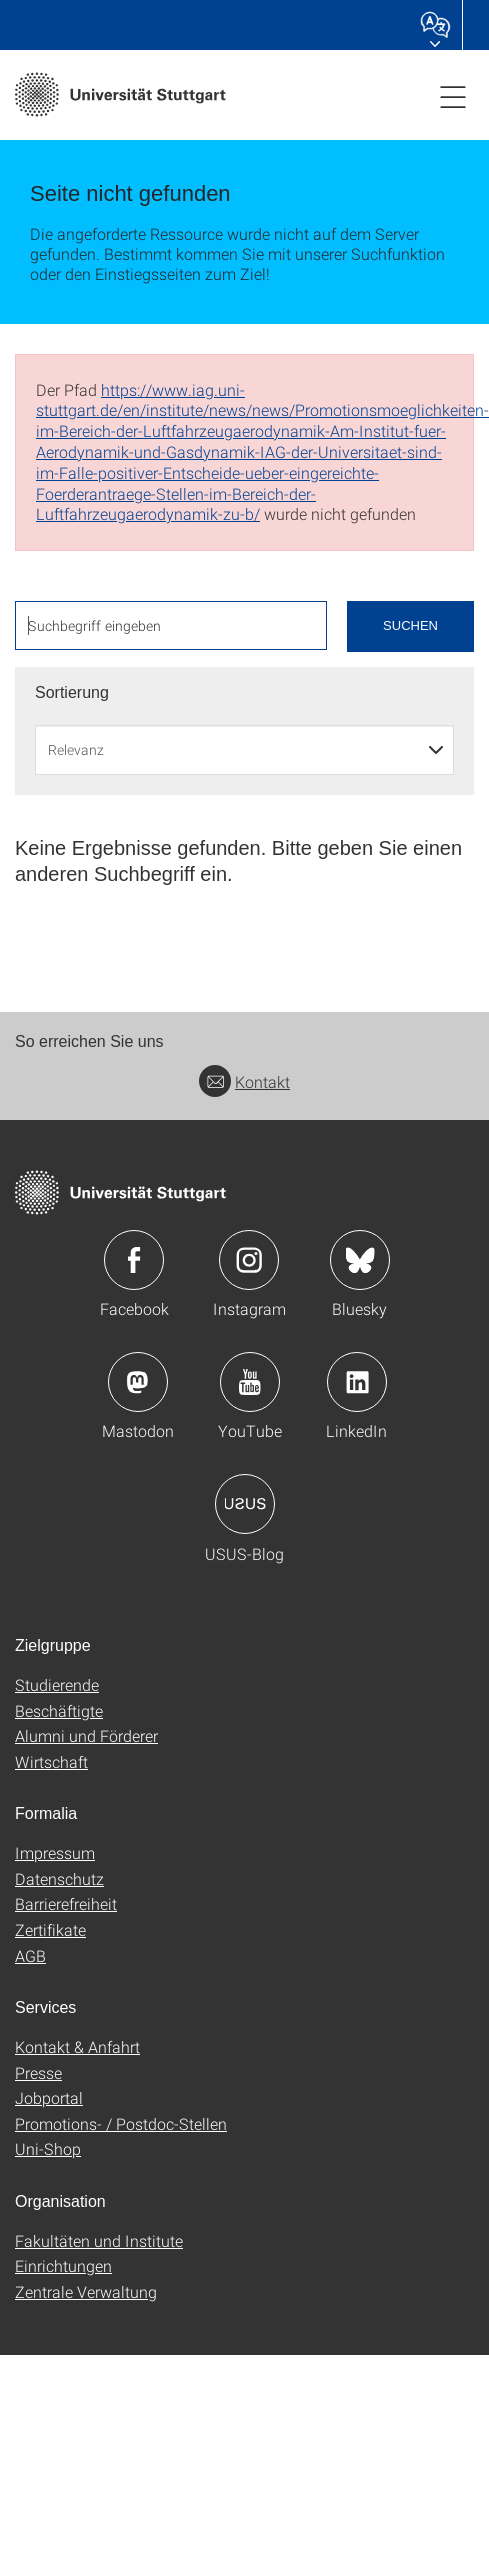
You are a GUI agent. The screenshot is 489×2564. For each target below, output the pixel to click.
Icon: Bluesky (360, 1260)
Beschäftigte (59, 1710)
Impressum (55, 1852)
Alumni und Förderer (86, 1735)
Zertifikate (50, 1929)
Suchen (410, 625)
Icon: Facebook (134, 1260)
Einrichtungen (63, 2265)
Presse (38, 2072)
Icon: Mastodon (138, 1382)
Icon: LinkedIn (357, 1382)
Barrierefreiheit (66, 1903)
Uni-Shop (48, 2148)
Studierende (57, 1684)
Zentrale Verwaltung (86, 2291)
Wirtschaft (51, 1761)
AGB (30, 1955)
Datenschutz (59, 1878)
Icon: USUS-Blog (245, 1504)
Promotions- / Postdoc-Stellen (121, 2123)
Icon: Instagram (249, 1260)
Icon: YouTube (250, 1382)
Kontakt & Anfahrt (77, 2046)
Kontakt (244, 1081)
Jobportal (49, 2097)
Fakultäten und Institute (99, 2240)
